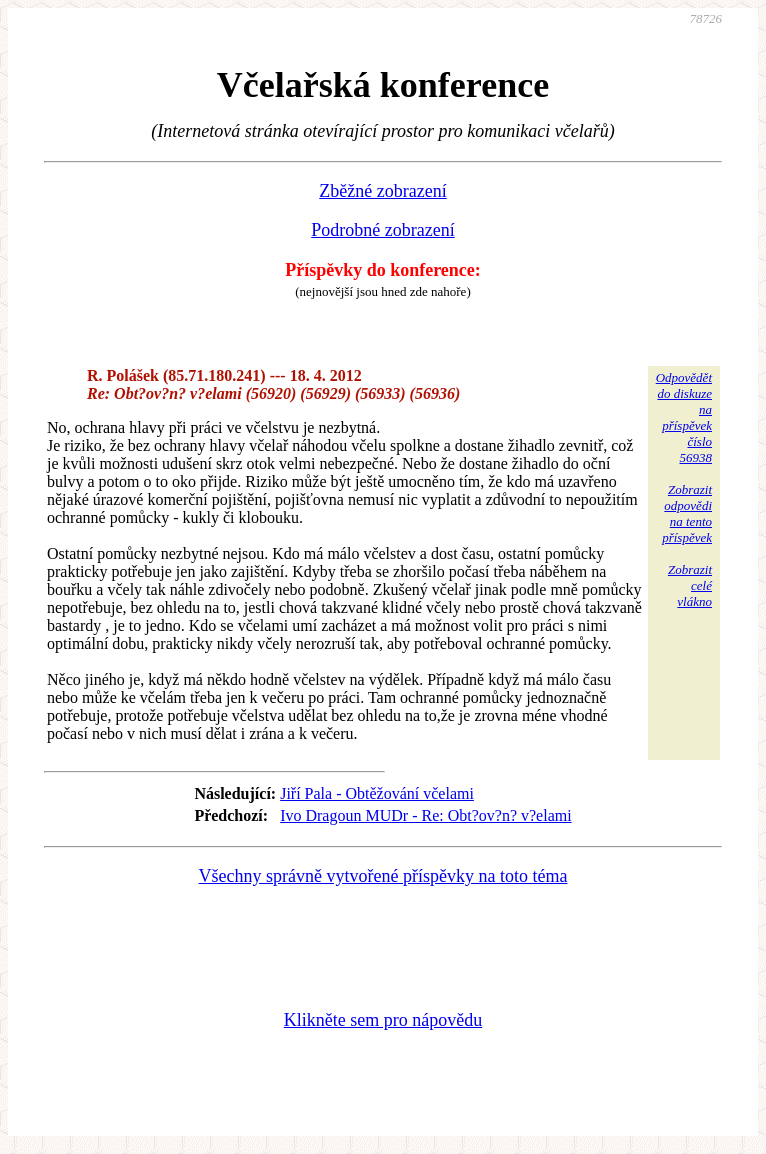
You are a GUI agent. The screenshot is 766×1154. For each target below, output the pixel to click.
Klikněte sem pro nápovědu (383, 1020)
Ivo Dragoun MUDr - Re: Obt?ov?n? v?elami (425, 815)
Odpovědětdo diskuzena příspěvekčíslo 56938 (684, 417)
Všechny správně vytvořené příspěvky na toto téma (383, 876)
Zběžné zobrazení (382, 191)
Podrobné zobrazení (382, 230)
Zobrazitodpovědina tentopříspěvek (687, 513)
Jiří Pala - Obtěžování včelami (377, 793)
